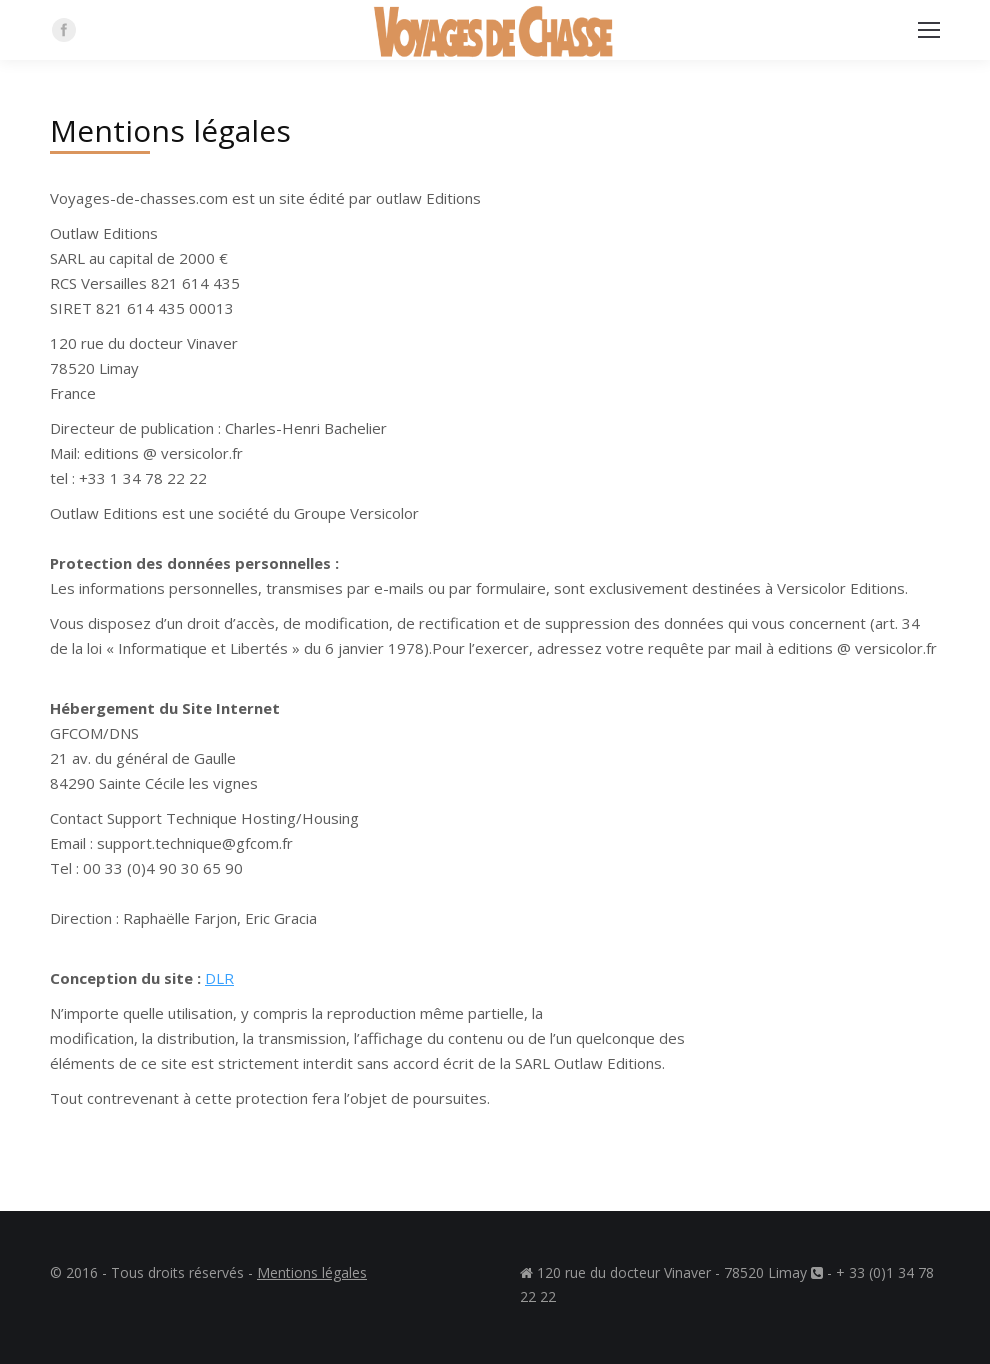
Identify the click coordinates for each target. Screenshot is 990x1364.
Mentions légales (312, 1272)
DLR (219, 978)
